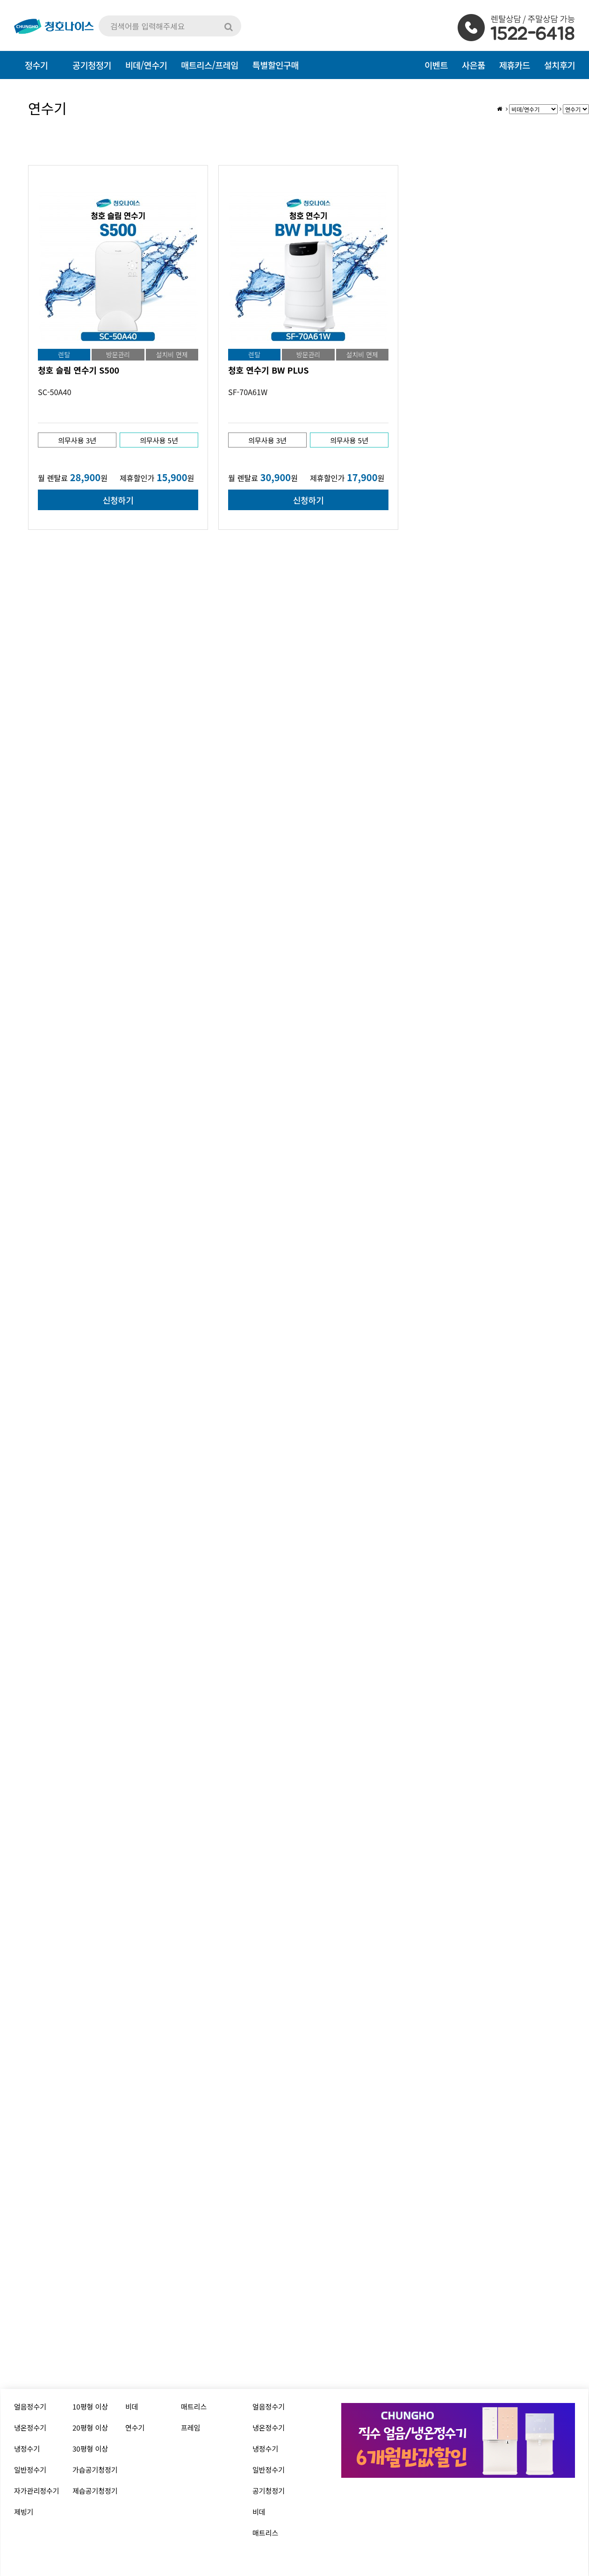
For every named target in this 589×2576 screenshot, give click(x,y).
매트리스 (194, 2406)
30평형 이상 (90, 2448)
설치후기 (559, 64)
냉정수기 (27, 2448)
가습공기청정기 (95, 2470)
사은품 (473, 64)
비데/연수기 (146, 64)
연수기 (134, 2427)
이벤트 (436, 64)
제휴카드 (514, 64)
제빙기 (23, 2512)
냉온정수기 (30, 2427)
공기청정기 (268, 2491)
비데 (131, 2406)
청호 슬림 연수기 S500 (78, 370)
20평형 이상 (90, 2427)
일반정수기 (30, 2470)
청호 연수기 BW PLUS (268, 370)
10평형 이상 (90, 2406)
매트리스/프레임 (209, 64)
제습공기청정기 (95, 2491)
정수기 (36, 64)
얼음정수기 (30, 2406)
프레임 (190, 2427)
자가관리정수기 (36, 2491)
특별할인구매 (275, 64)
